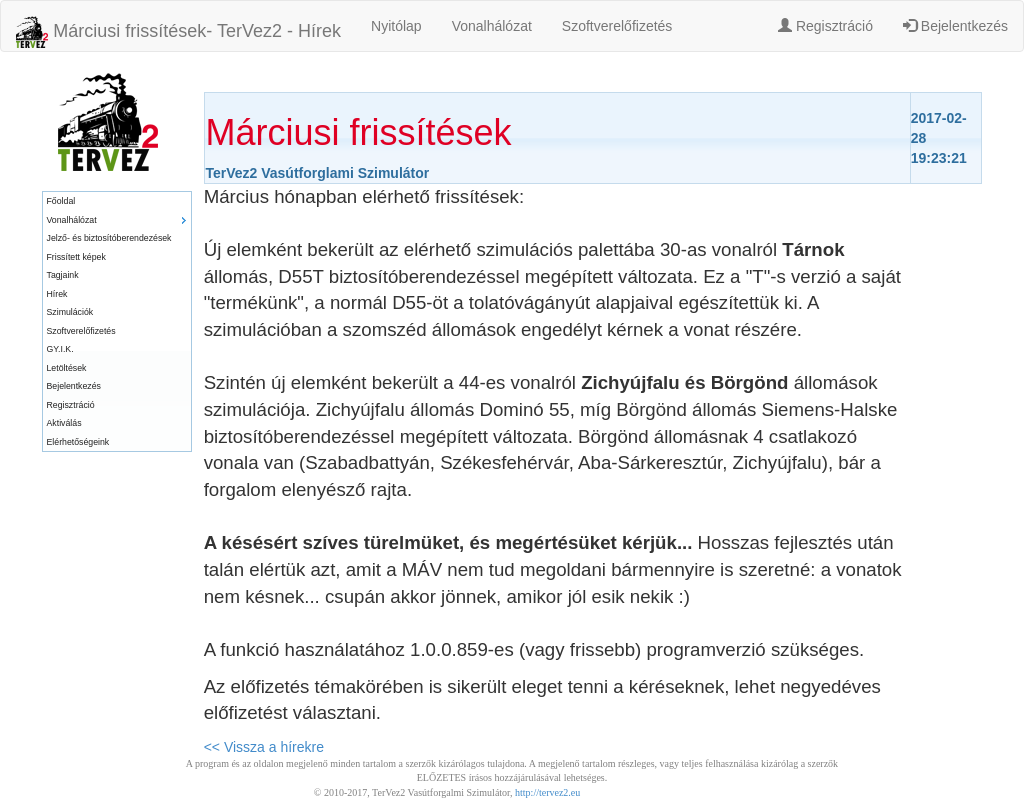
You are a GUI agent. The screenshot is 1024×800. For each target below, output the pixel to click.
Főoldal (61, 201)
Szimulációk (70, 312)
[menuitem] (117, 201)
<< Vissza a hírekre (264, 747)
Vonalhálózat (492, 26)
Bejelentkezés (955, 26)
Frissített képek (76, 257)
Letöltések (67, 368)
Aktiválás (64, 423)
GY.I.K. (60, 349)
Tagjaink (63, 275)
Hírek (57, 294)
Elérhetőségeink (78, 442)
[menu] (117, 321)
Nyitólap (396, 26)
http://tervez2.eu (547, 792)
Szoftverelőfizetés (617, 26)
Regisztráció (825, 26)
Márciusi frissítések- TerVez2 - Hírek (178, 32)
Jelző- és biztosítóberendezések (109, 238)
